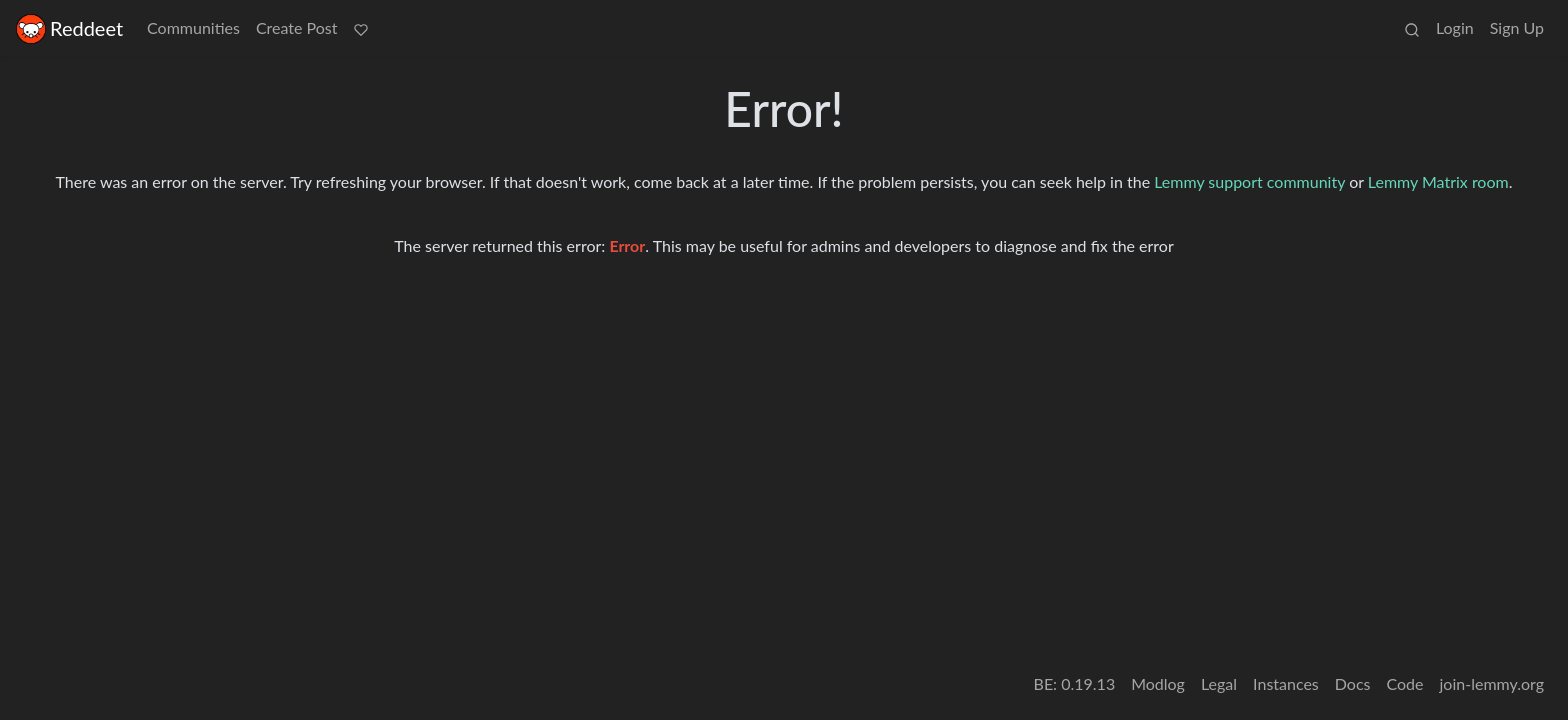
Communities (193, 27)
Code (1405, 683)
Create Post (297, 27)
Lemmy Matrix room (1438, 181)
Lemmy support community (1249, 181)
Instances (1286, 683)
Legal (1219, 683)
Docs (1353, 683)
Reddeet (69, 28)
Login (1455, 27)
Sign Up (1517, 27)
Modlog (1158, 683)
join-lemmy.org (1492, 683)
